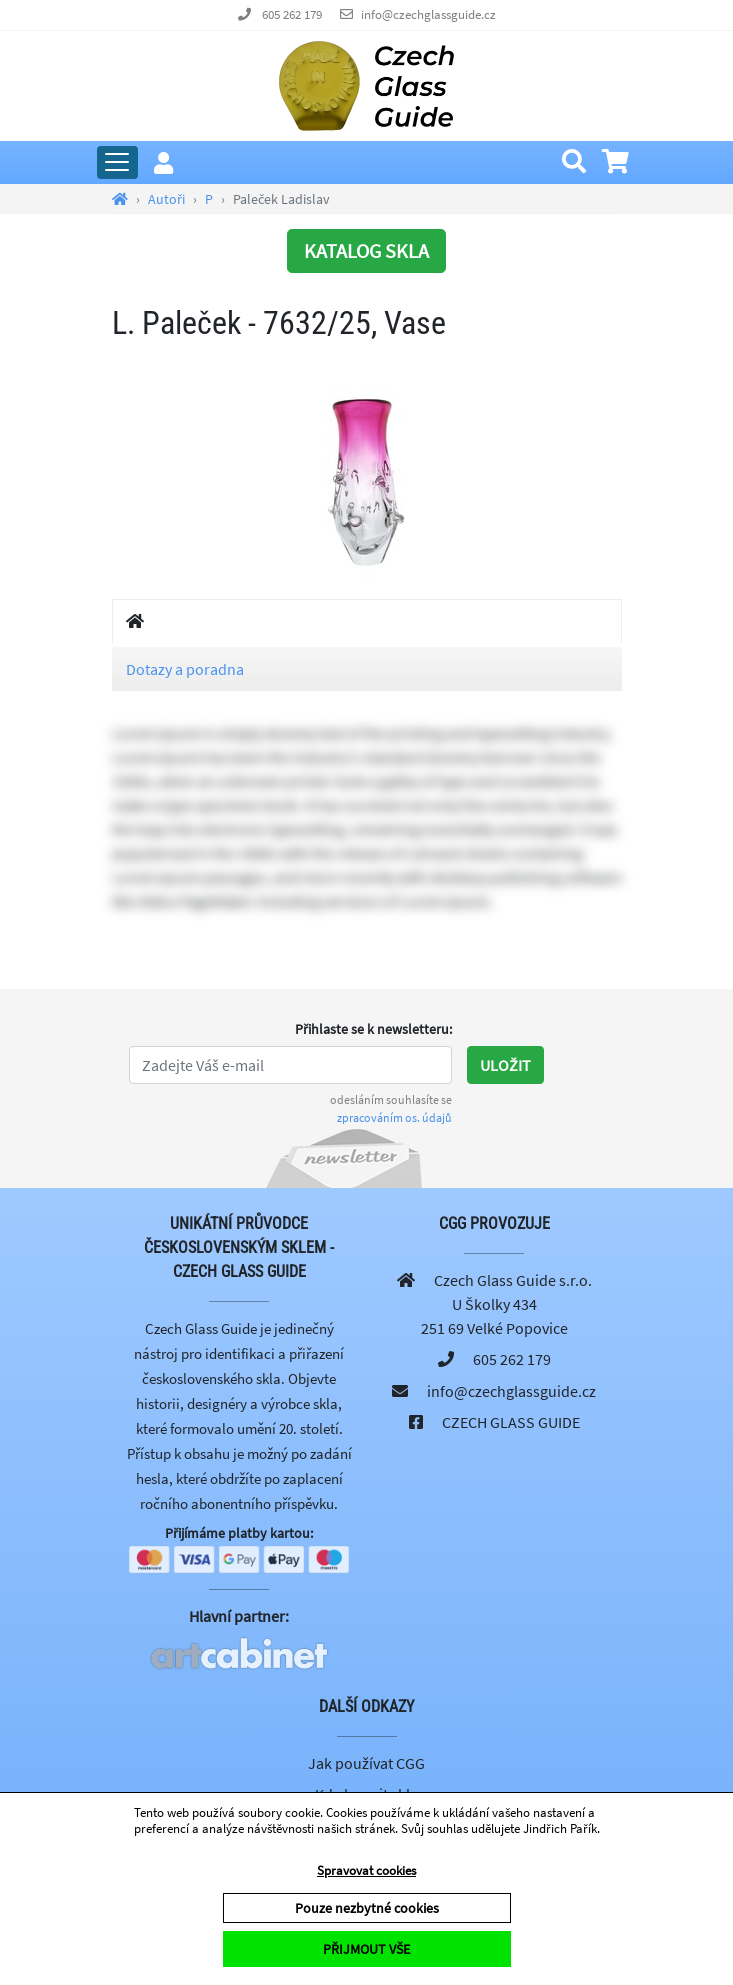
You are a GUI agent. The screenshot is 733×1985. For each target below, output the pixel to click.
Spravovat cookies (366, 1870)
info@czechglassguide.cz (428, 14)
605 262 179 (292, 14)
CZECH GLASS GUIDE (511, 1422)
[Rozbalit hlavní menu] (117, 162)
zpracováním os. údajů (394, 1117)
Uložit (505, 1065)
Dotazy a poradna (185, 669)
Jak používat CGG (366, 1763)
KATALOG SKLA (366, 250)
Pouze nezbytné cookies (367, 1908)
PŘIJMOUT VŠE (366, 1949)
